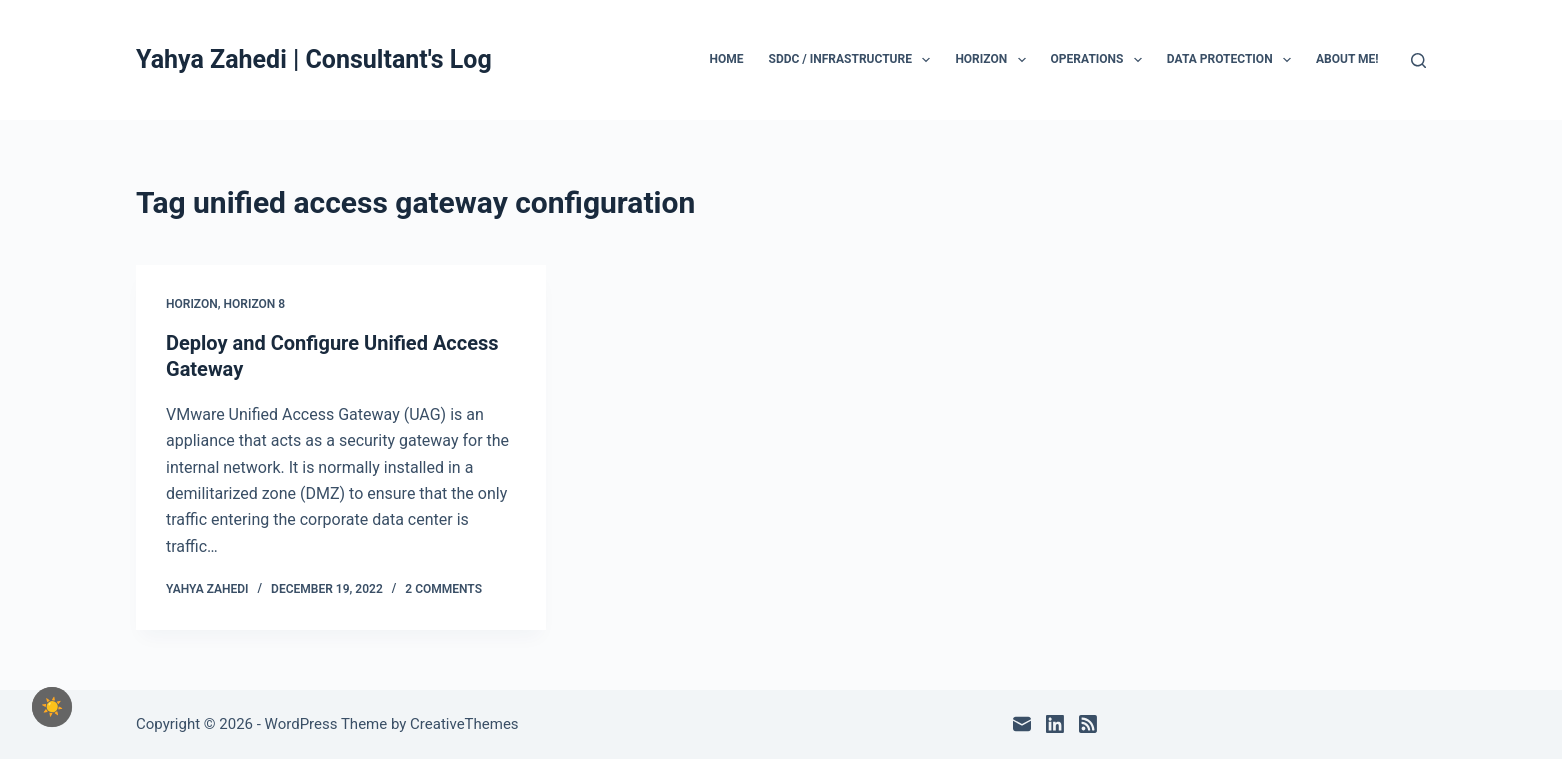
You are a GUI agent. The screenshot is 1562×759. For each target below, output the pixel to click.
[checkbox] (52, 707)
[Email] (1022, 724)
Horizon (994, 60)
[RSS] (1088, 724)
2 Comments (443, 589)
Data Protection (1233, 60)
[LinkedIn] (1055, 724)
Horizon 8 (255, 304)
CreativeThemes (464, 724)
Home (727, 59)
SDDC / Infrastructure (854, 60)
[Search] (1418, 60)
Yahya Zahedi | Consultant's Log (314, 59)
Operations (1100, 60)
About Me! (1347, 59)
